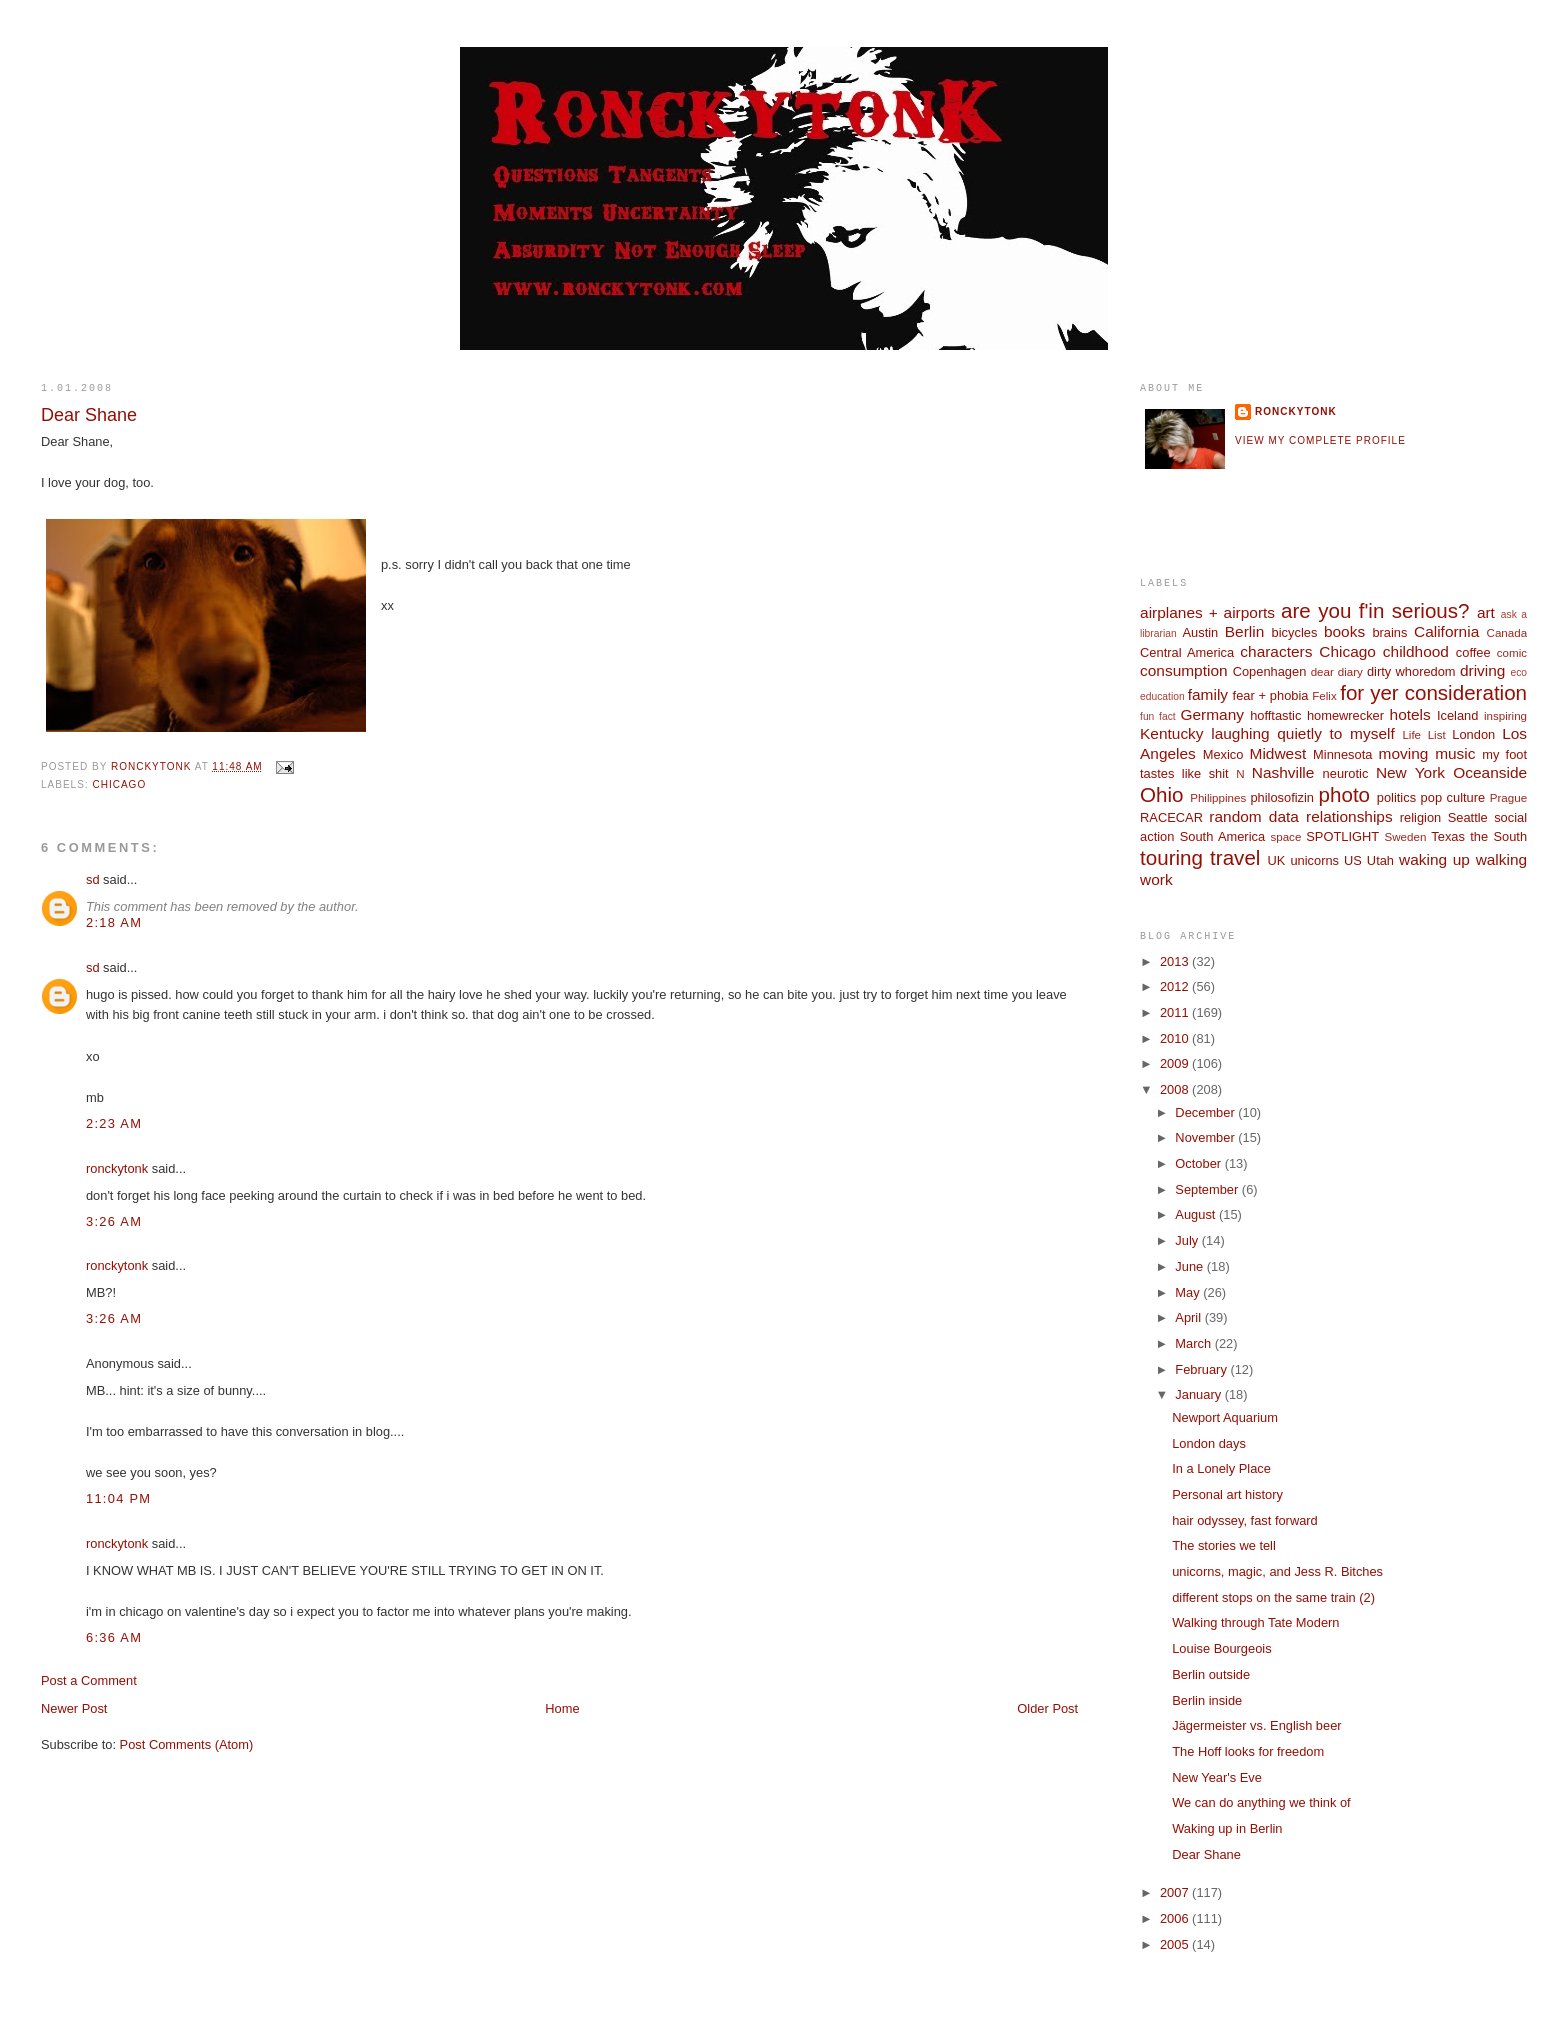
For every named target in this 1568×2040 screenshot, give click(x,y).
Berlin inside (1207, 1700)
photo (1345, 794)
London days (1209, 1443)
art (1486, 612)
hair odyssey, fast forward (1245, 1520)
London (1473, 734)
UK (1277, 860)
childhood (1416, 651)
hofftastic (1275, 715)
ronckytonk (117, 1168)
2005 (1176, 1944)
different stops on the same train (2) (1273, 1597)
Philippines (1218, 798)
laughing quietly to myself (1302, 733)
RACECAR (1171, 817)
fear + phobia (1271, 695)
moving (1404, 753)
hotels (1410, 714)
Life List (1423, 735)
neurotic (1346, 773)
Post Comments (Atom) (187, 1744)
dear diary (1337, 672)
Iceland (1457, 715)
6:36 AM (114, 1637)
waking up (1434, 859)
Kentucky (1172, 733)
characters (1276, 651)
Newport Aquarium (1225, 1417)
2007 (1176, 1892)
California (1446, 631)
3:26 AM (114, 1221)
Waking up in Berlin (1227, 1828)
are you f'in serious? (1375, 610)
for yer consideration (1433, 692)
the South (1498, 836)
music (1455, 753)
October (1199, 1163)
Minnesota (1342, 754)
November (1206, 1137)
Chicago (119, 784)
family (1208, 694)
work (1156, 879)
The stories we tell (1224, 1545)
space (1285, 837)
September (1208, 1189)
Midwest (1278, 753)
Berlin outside (1211, 1674)
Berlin (1244, 631)
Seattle (1468, 817)
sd (93, 879)
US (1353, 860)
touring (1171, 857)
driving (1482, 670)
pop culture (1453, 797)
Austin (1200, 632)
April (1189, 1317)
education (1162, 696)
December (1206, 1112)
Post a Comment (89, 1680)
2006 (1176, 1918)
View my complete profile (1320, 440)
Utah (1380, 860)
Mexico (1223, 754)
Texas (1448, 836)
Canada (1507, 633)
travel (1235, 857)
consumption (1184, 670)
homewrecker (1345, 715)
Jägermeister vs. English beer (1256, 1725)
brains (1389, 632)
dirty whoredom (1411, 671)
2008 (1176, 1089)
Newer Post (74, 1708)
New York (1410, 772)
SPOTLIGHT (1342, 836)
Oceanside (1490, 772)
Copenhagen (1270, 671)
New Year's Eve (1217, 1777)
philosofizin (1282, 797)
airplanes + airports (1207, 612)
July (1188, 1240)
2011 (1176, 1012)
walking (1501, 859)
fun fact (1158, 716)
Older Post (1047, 1708)
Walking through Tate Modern (1255, 1622)
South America (1222, 836)
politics (1396, 797)
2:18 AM (114, 922)
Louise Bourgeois (1221, 1648)
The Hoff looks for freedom (1248, 1751)
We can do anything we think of (1261, 1802)
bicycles (1295, 632)
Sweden (1406, 837)
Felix (1324, 696)
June (1190, 1266)
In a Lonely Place (1221, 1468)
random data (1254, 816)
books (1344, 631)
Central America (1187, 652)
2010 (1176, 1038)
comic (1512, 653)
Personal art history (1227, 1494)
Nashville (1283, 772)
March (1194, 1343)
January (1199, 1394)
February (1202, 1369)
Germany (1211, 714)
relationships (1349, 816)
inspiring (1505, 716)
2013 (1176, 961)
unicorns (1314, 860)
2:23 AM (114, 1123)
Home (562, 1708)
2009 (1176, 1063)
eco (1518, 672)
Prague (1508, 798)
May (1189, 1292)
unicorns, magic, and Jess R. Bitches (1277, 1571)
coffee (1473, 652)
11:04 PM (118, 1498)
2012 (1176, 986)
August (1197, 1214)
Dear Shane (1206, 1854)
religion (1420, 817)
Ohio (1161, 794)
